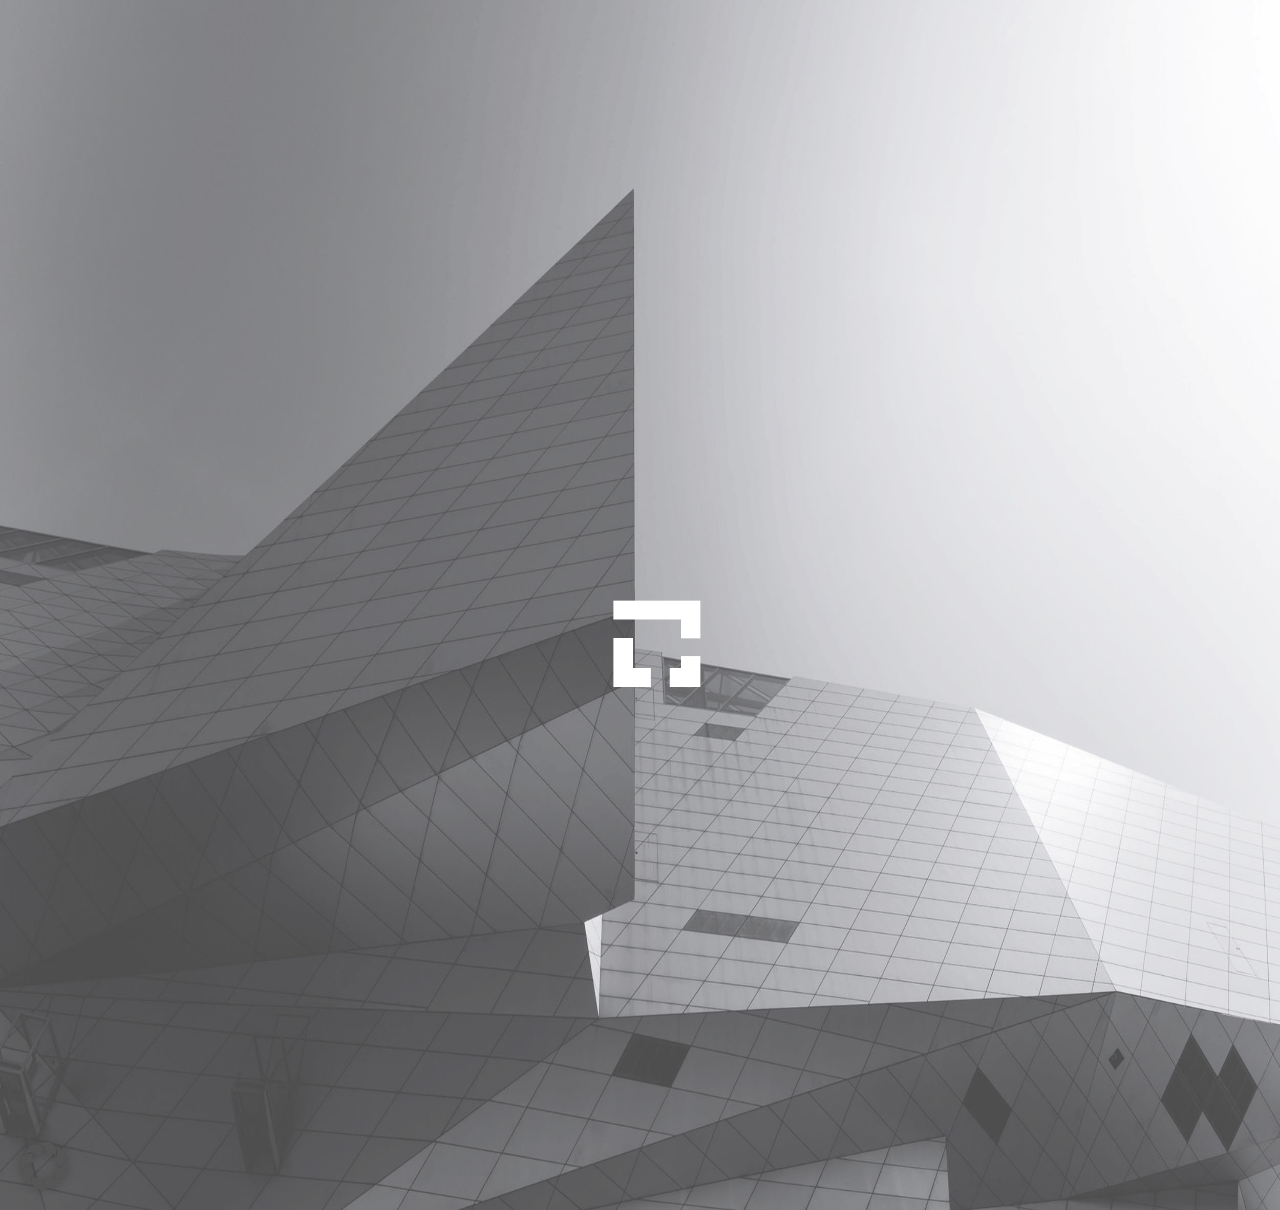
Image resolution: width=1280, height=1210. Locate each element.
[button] (44, 1166)
